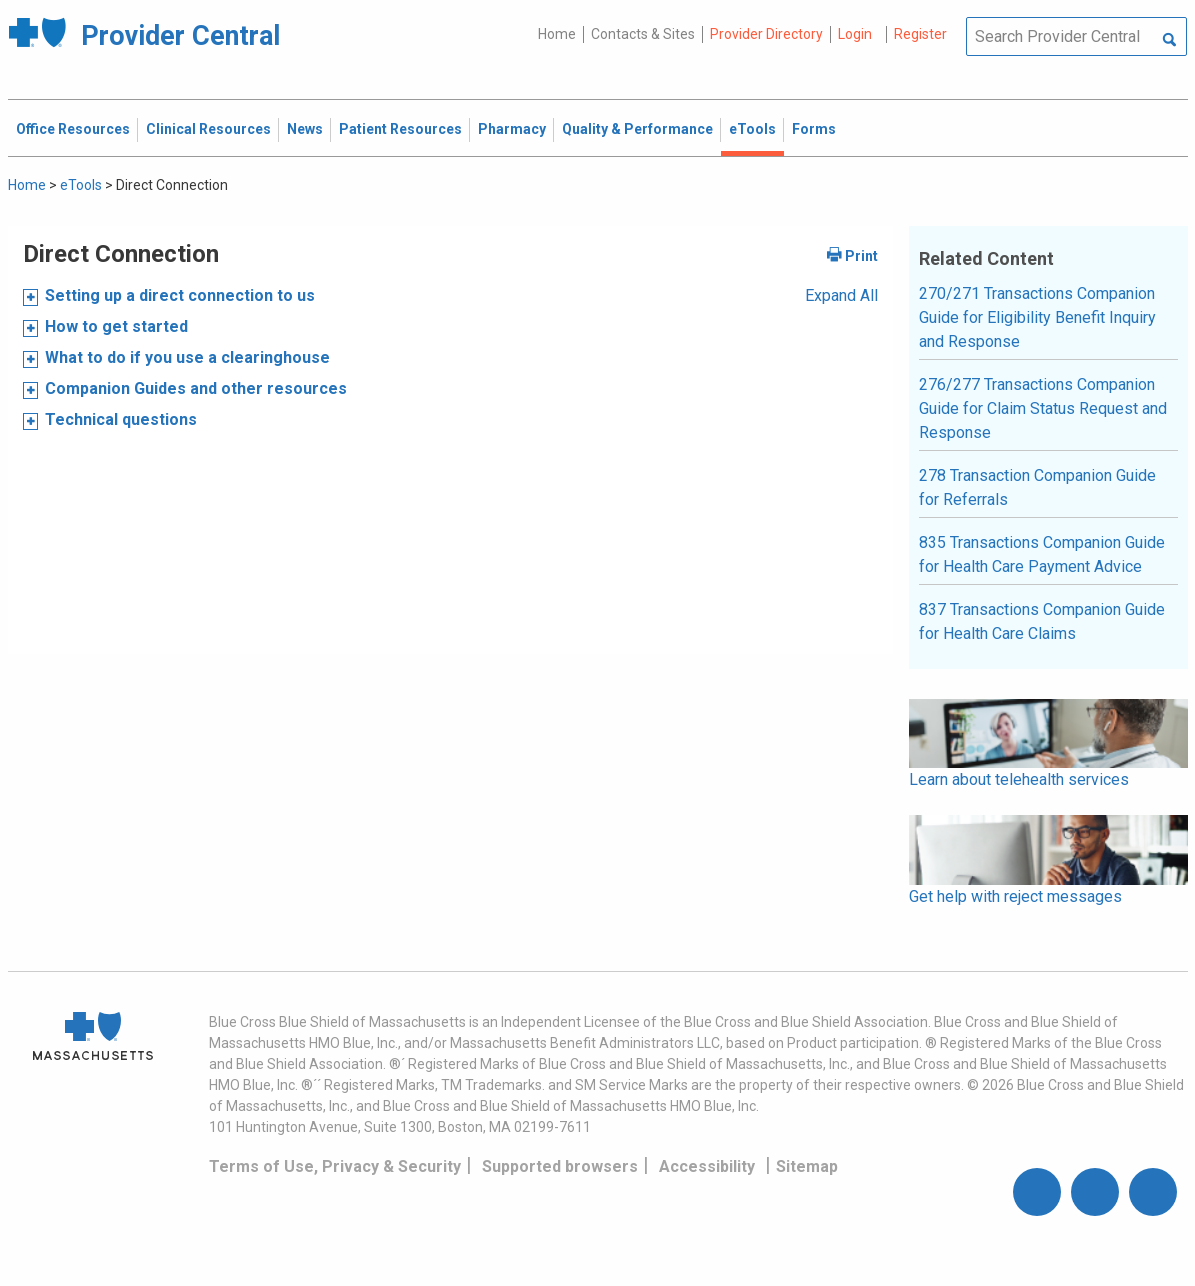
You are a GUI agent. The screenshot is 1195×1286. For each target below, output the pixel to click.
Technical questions (121, 419)
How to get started (116, 326)
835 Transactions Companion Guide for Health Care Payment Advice (1042, 554)
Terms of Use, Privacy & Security (335, 1166)
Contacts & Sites (643, 34)
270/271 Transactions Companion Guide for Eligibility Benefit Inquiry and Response (1037, 317)
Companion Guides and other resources (196, 388)
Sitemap (807, 1166)
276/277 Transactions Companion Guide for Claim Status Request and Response (1043, 408)
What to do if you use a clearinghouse (187, 357)
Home (557, 34)
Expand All (841, 295)
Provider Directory (766, 34)
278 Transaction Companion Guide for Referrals (1037, 487)
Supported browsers (560, 1166)
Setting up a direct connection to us (180, 295)
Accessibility (707, 1166)
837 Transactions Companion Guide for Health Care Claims (1042, 621)
